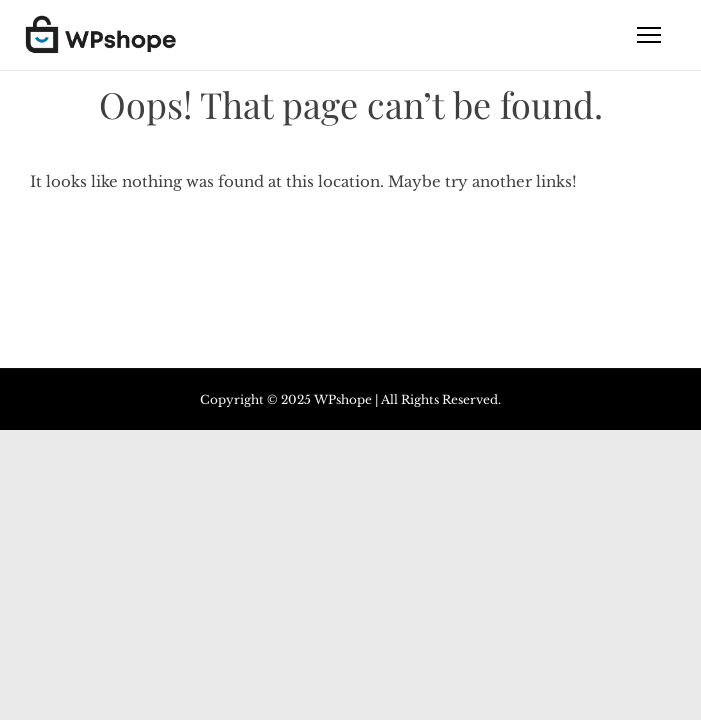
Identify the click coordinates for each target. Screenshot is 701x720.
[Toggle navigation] (649, 35)
